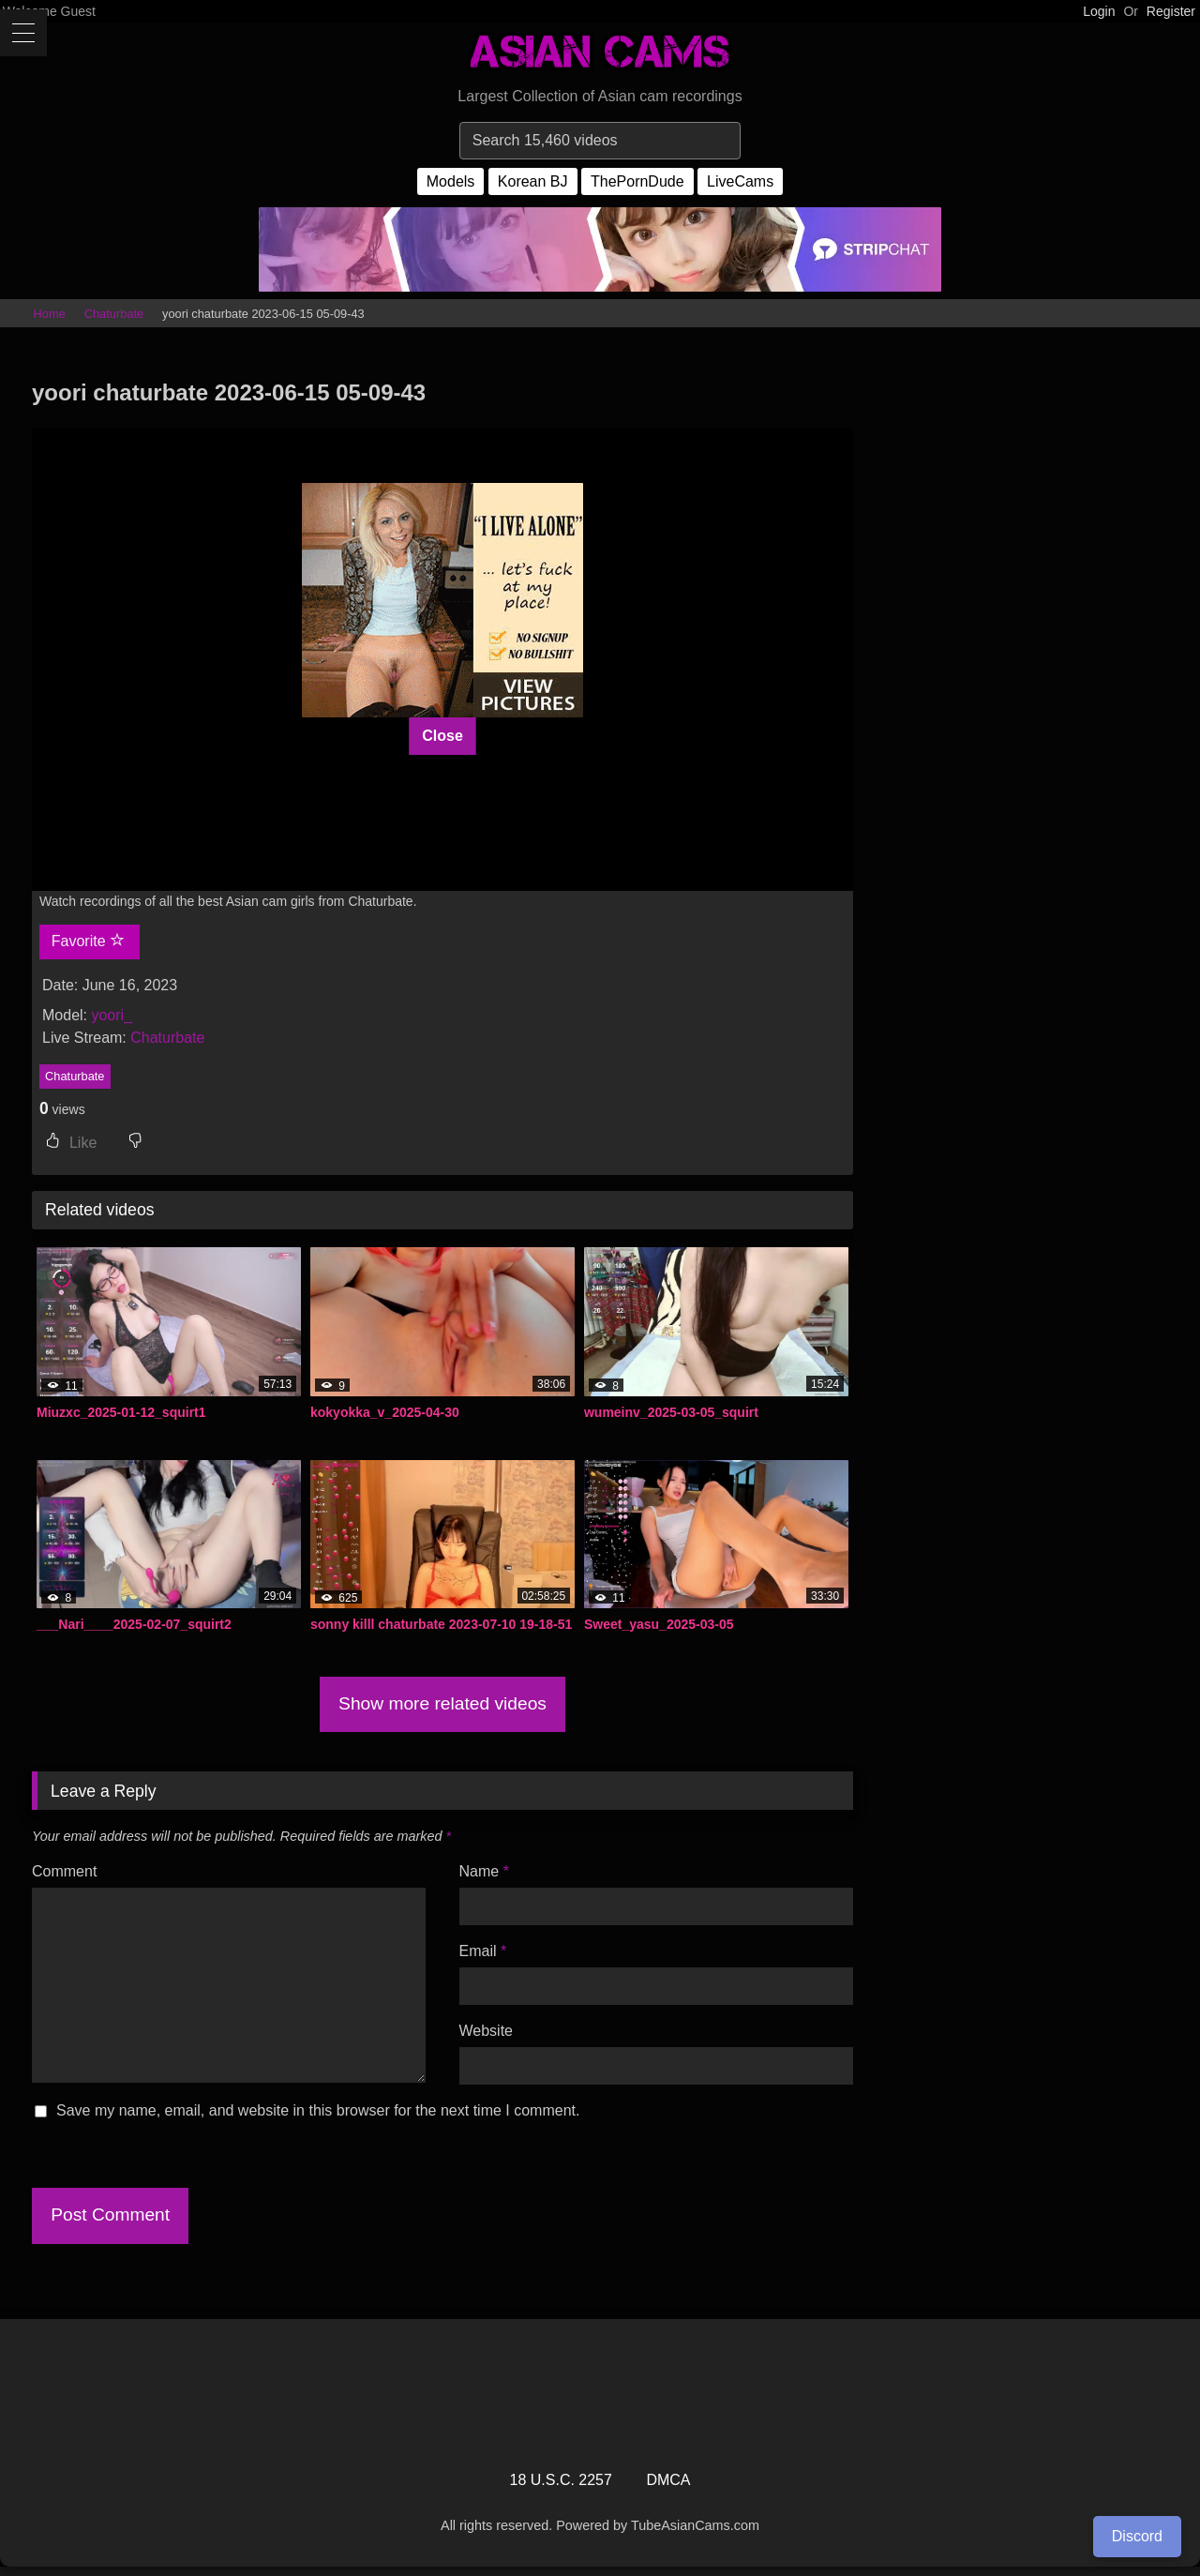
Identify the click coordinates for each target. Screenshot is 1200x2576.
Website (486, 2031)
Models (451, 181)
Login (1099, 11)
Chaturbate (113, 314)
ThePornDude (637, 181)
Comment (64, 1871)
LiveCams (740, 181)
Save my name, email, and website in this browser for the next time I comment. (317, 2110)
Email (483, 1951)
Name (484, 1871)
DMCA (668, 2480)
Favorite (88, 940)
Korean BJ (533, 181)
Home (50, 314)
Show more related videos (442, 1703)
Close (442, 736)
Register (1171, 11)
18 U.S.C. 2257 (561, 2480)
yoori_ (111, 1015)
